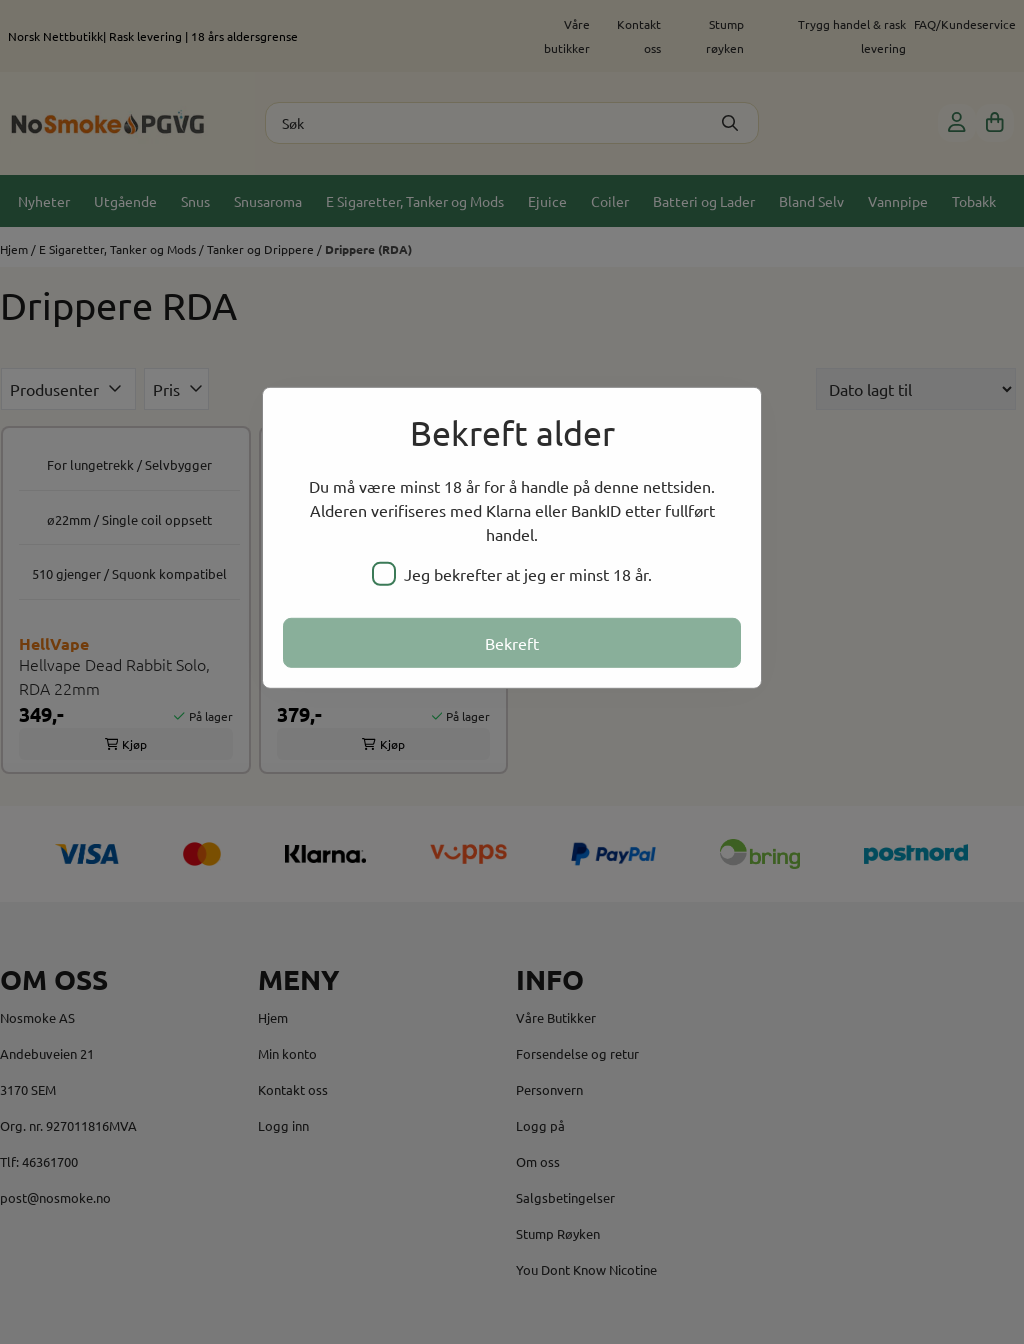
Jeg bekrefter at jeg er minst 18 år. (512, 574)
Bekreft (512, 643)
